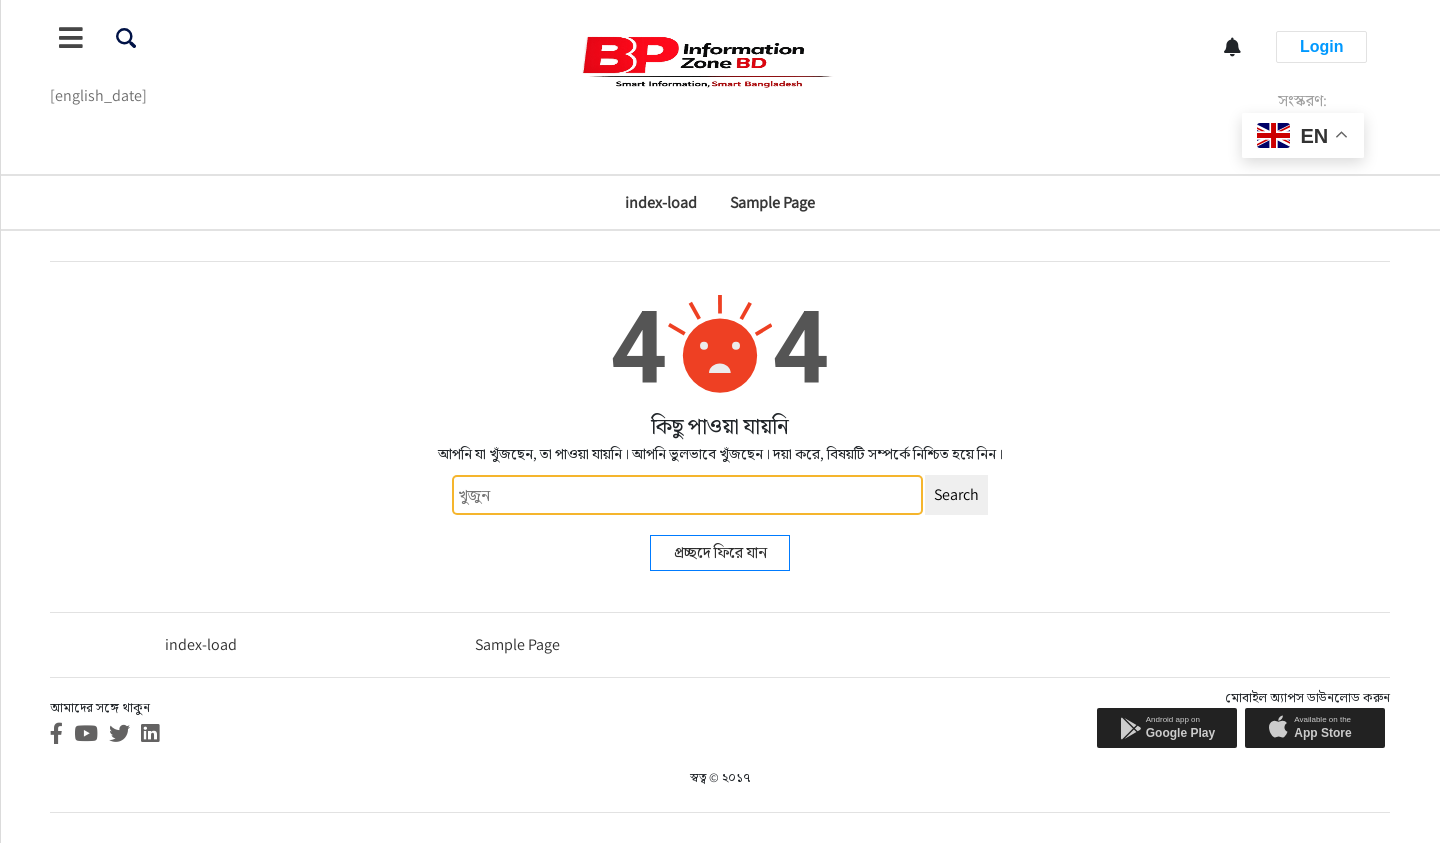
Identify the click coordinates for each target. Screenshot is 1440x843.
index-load (661, 202)
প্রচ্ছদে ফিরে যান (720, 552)
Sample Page (772, 202)
